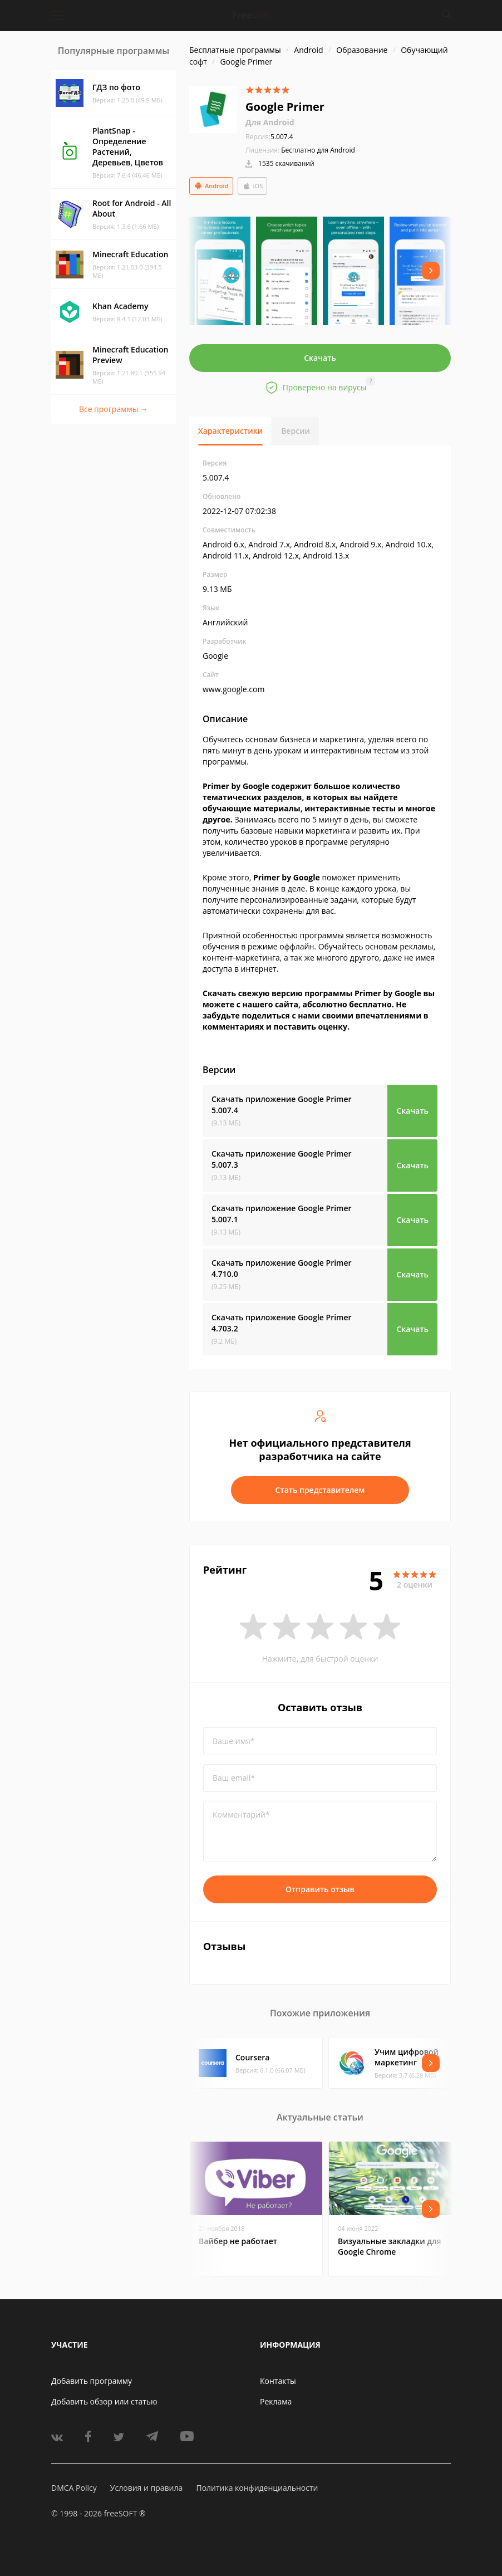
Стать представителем (320, 1490)
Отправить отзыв (320, 1889)
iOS (252, 186)
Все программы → (113, 409)
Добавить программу (91, 2381)
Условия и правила (146, 2487)
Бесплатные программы (235, 50)
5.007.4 (269, 136)
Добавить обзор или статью (104, 2401)
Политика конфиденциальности (257, 2487)
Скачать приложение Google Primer (281, 1104)
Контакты (278, 2381)
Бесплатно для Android (318, 150)
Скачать (320, 357)
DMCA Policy (74, 2487)
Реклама (276, 2401)
